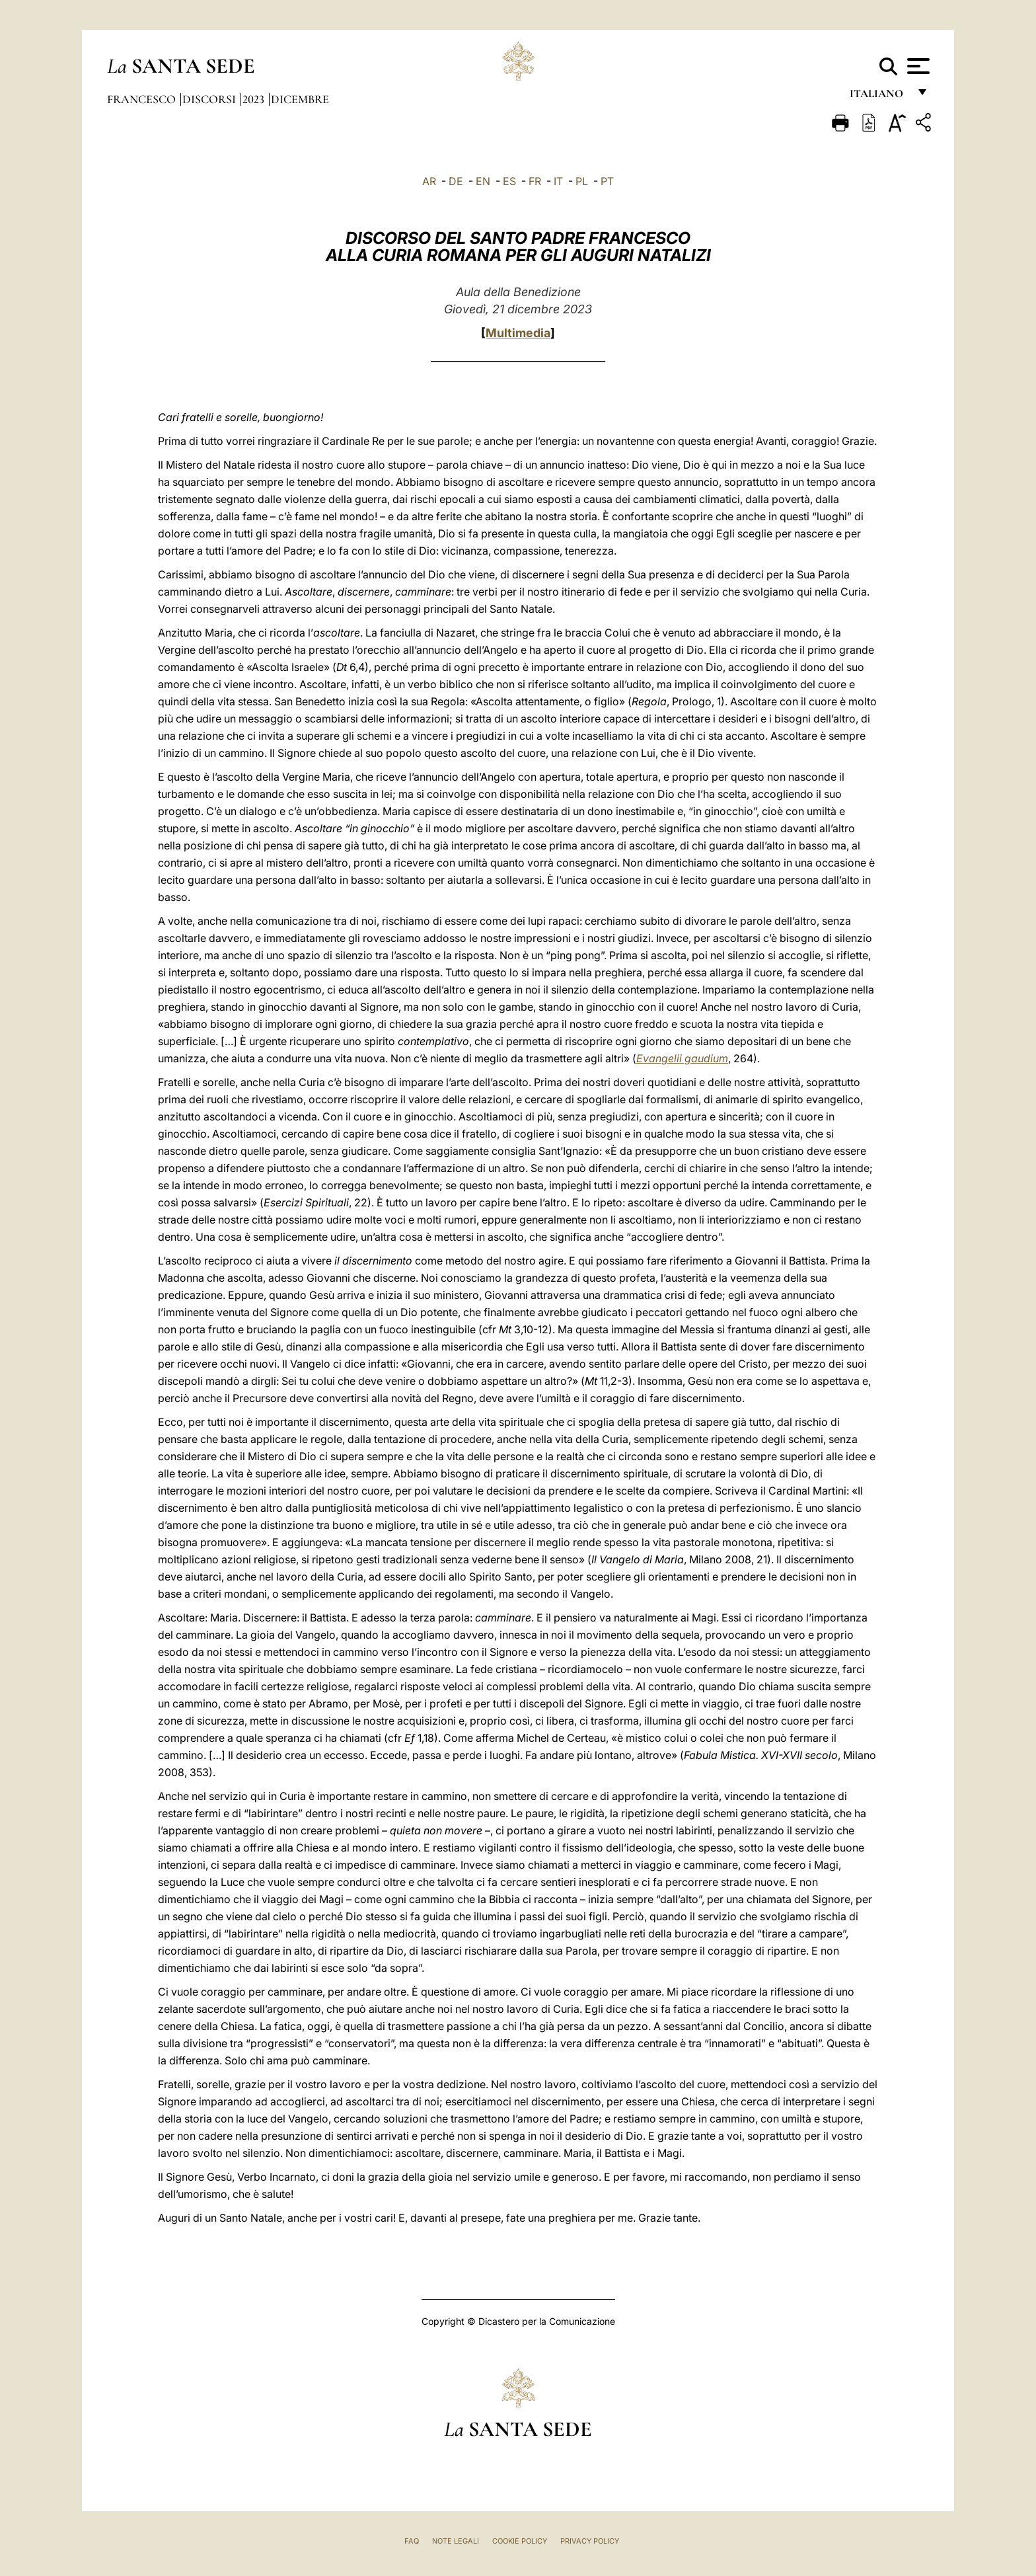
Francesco (142, 99)
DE (456, 181)
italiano (879, 97)
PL (581, 181)
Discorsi (210, 99)
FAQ (411, 2541)
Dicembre (300, 99)
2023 (254, 99)
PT (607, 181)
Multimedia (518, 333)
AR (429, 181)
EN (483, 181)
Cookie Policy (519, 2541)
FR (535, 181)
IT (558, 181)
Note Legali (455, 2541)
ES (509, 181)
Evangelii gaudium (682, 1058)
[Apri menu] (917, 66)
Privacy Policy (589, 2541)
